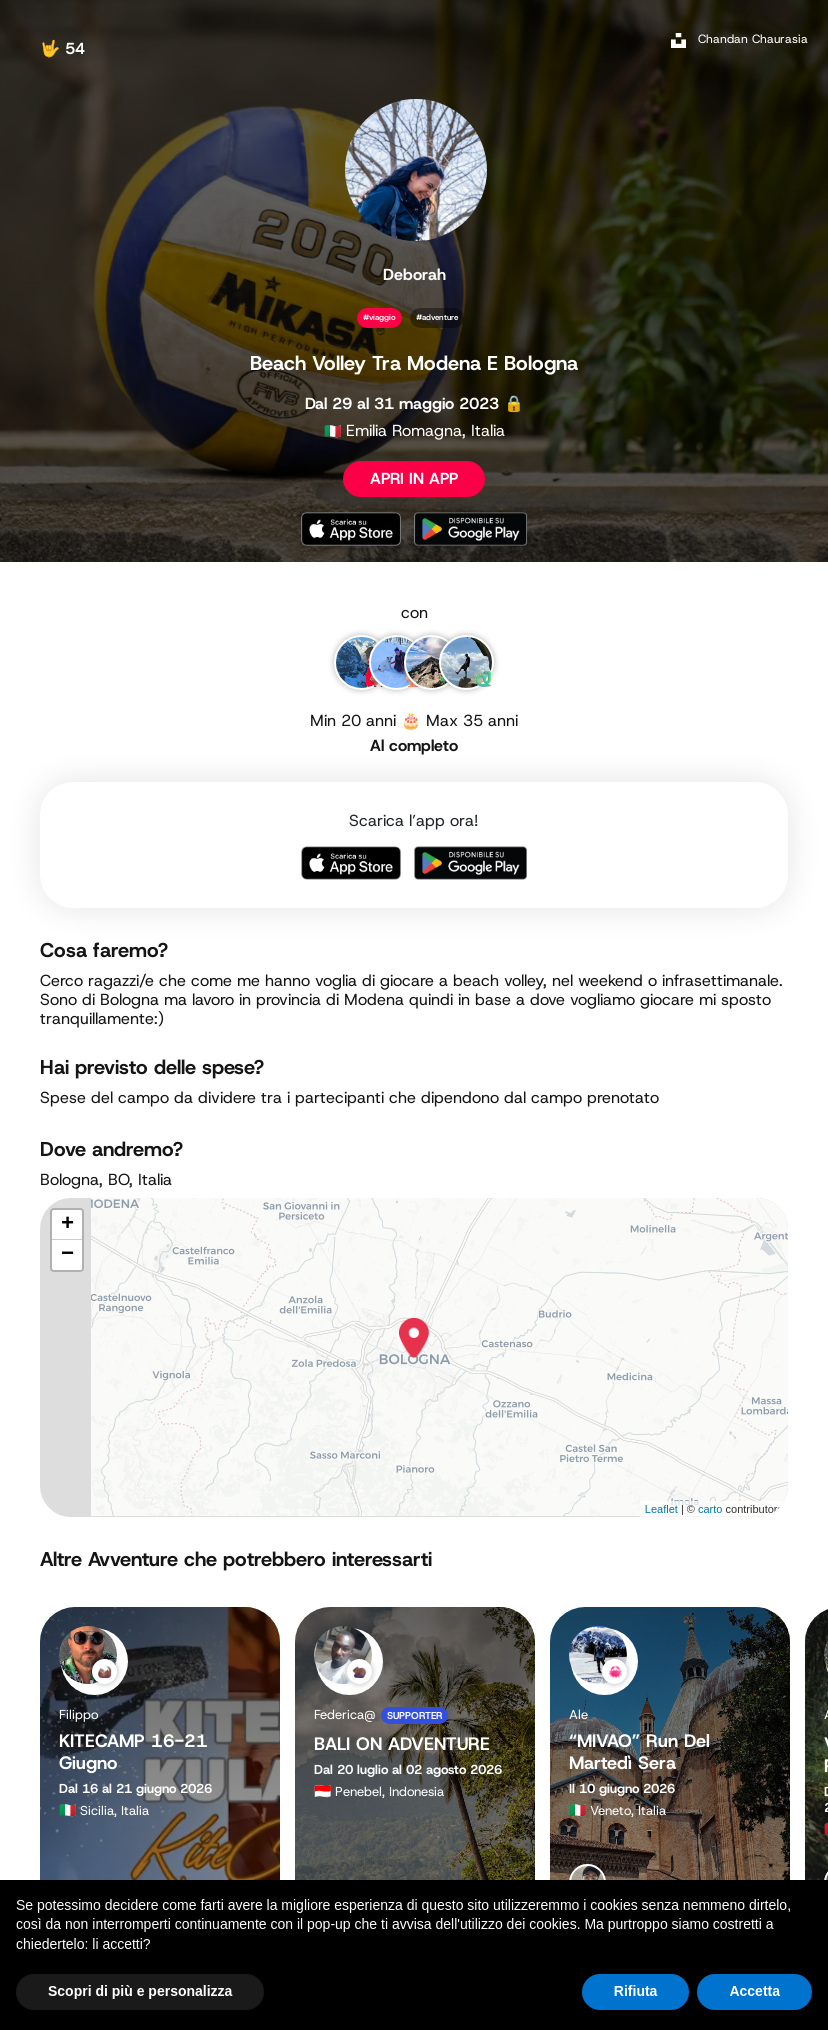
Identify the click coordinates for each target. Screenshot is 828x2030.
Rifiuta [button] (636, 1991)
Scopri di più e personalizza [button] (140, 1991)
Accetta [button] (754, 1991)
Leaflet (661, 1509)
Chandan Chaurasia (753, 39)
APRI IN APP (414, 478)
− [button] (67, 1255)
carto (710, 1509)
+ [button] (67, 1225)
